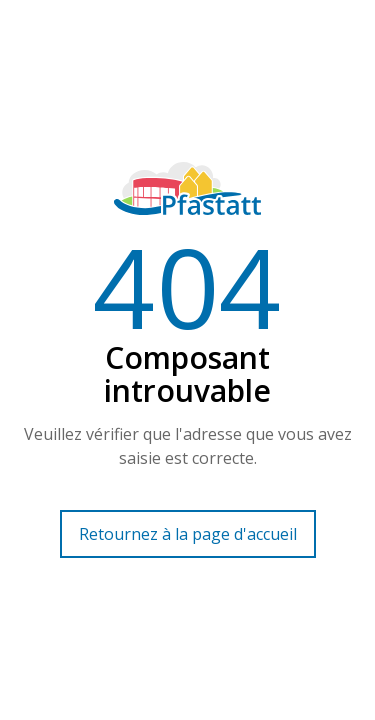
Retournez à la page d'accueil (188, 534)
